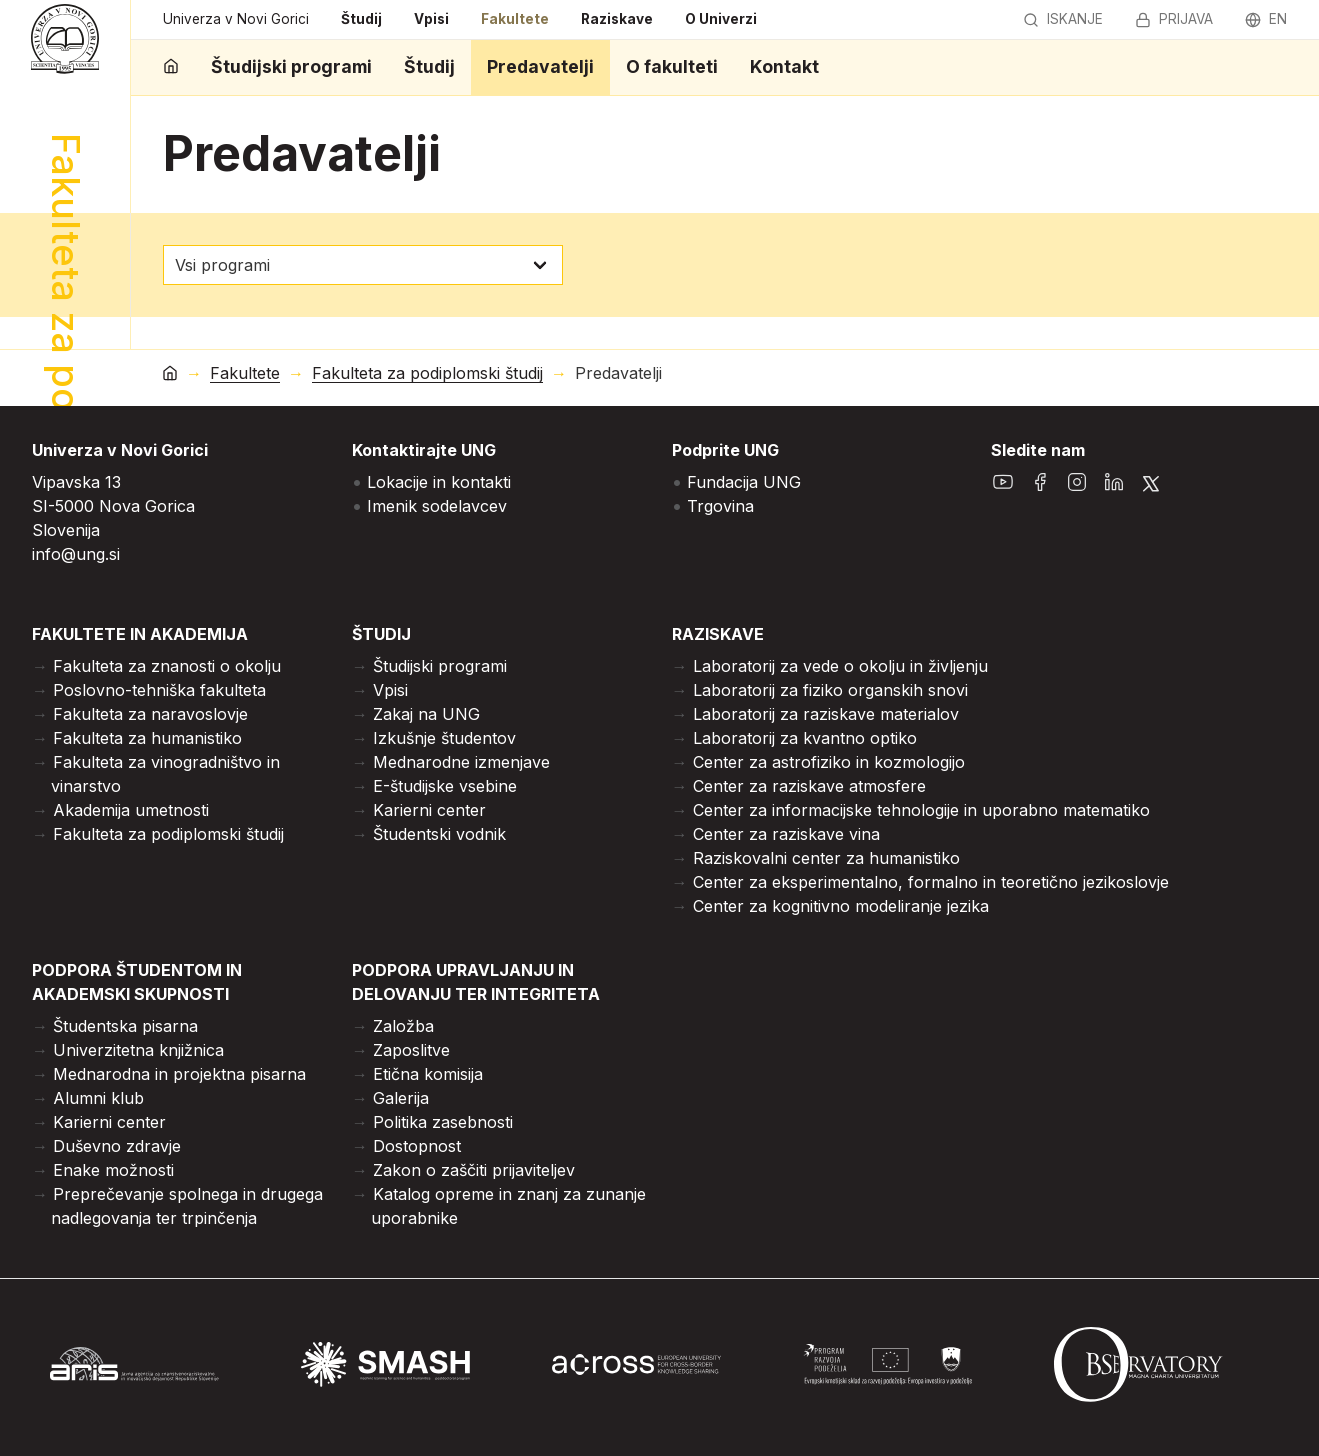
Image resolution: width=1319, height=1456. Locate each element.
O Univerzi (721, 19)
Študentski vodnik (439, 834)
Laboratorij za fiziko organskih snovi (830, 690)
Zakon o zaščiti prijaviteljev (474, 1170)
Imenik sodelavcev (437, 506)
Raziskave (617, 19)
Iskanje (1063, 19)
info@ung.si (76, 554)
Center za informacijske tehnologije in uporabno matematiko (921, 810)
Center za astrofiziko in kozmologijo (829, 762)
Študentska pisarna (125, 1026)
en (1266, 19)
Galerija (401, 1098)
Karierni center (429, 810)
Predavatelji (540, 66)
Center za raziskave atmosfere (809, 786)
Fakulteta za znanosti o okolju (167, 666)
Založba (403, 1026)
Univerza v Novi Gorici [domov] (236, 19)
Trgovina (720, 506)
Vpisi (431, 19)
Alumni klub (98, 1098)
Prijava (1174, 19)
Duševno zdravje (117, 1146)
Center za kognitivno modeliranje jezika (841, 906)
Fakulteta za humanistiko (147, 738)
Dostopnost (417, 1146)
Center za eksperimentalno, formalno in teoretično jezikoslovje (931, 882)
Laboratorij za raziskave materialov (826, 714)
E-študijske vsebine (445, 786)
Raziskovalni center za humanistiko (826, 858)
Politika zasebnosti (443, 1122)
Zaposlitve (411, 1050)
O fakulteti (672, 66)
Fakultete (515, 19)
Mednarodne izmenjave (461, 762)
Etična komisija (428, 1074)
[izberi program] (363, 265)
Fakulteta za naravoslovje (150, 714)
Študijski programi (291, 66)
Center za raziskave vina (786, 834)
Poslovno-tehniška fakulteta (159, 690)
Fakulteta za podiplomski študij (427, 373)
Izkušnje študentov (444, 738)
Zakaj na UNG (426, 714)
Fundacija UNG (744, 482)
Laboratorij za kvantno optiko (805, 738)
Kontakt (784, 66)
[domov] (171, 67)
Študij (361, 19)
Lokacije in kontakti (439, 482)
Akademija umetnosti (131, 810)
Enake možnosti (113, 1170)
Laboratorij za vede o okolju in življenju (840, 666)
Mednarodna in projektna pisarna (179, 1074)
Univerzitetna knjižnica (138, 1050)
